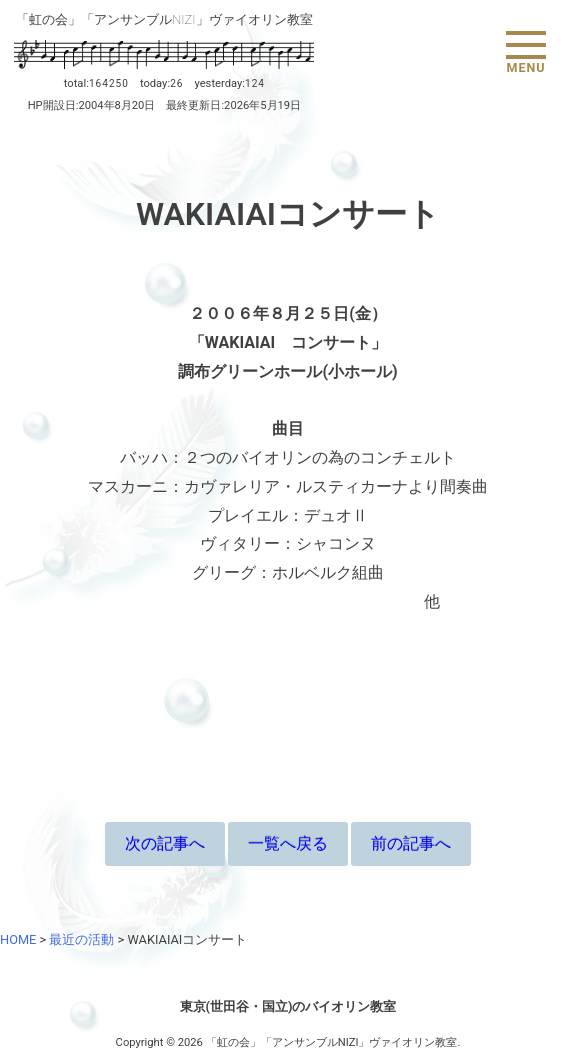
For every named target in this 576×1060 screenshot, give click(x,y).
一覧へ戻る (288, 843)
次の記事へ (165, 843)
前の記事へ (411, 843)
